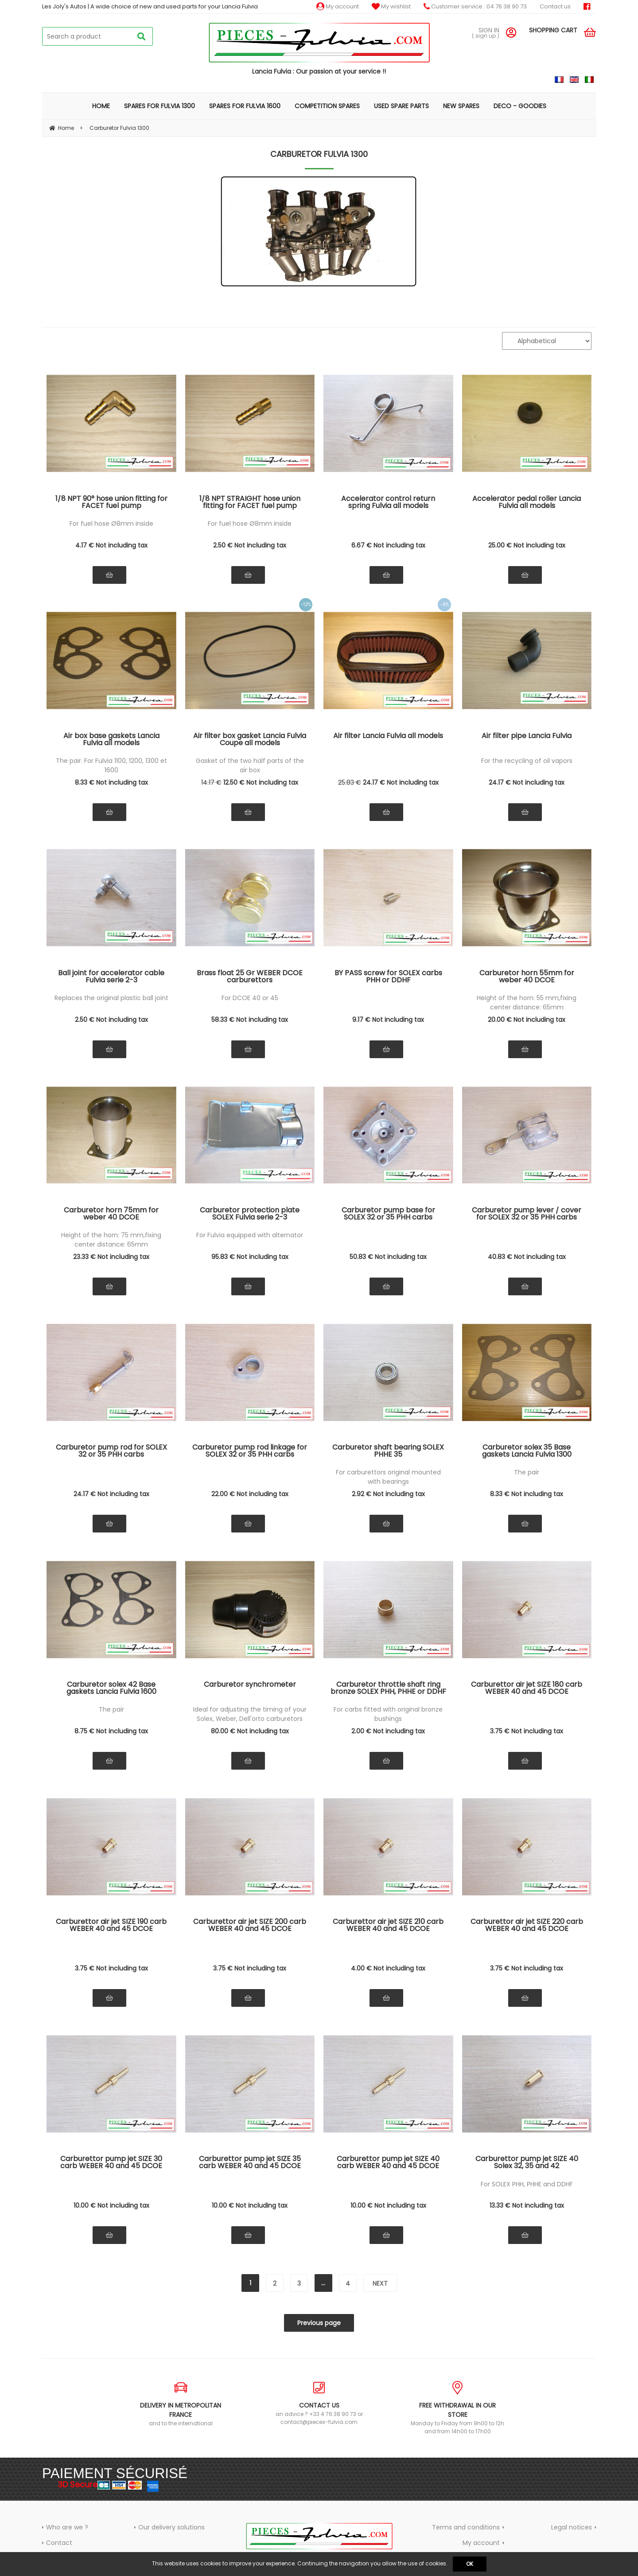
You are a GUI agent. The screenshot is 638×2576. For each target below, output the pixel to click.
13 (527, 2205)
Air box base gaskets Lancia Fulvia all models (111, 740)
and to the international (180, 2404)
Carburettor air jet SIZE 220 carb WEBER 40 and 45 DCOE (527, 1926)
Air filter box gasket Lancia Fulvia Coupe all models (249, 740)
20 (526, 1019)
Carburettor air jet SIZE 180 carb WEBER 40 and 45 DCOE (526, 1688)
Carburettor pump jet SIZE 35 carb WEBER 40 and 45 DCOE (250, 2163)
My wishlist (391, 6)
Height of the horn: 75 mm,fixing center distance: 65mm (111, 1240)
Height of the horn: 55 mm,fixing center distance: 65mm (526, 1002)
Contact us (555, 6)
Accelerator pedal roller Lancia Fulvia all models (526, 503)
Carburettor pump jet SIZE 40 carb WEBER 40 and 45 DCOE (388, 2163)
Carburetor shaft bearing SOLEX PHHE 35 (388, 1451)
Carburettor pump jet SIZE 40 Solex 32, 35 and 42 (526, 2163)
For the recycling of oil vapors (526, 760)
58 (249, 1019)
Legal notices (571, 2527)
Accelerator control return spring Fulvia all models (388, 503)
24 (401, 782)
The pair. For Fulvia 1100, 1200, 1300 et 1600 (111, 765)
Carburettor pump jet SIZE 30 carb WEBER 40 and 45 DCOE (111, 2163)
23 (111, 1256)
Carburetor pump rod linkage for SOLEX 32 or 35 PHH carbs (249, 1451)
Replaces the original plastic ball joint (111, 997)
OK (469, 2564)
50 (388, 1256)
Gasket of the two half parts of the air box (250, 765)
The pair (526, 1472)
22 (249, 1493)
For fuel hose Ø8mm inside (111, 523)
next (380, 2283)
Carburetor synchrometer (250, 1685)
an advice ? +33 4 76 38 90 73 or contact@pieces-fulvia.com (319, 2403)
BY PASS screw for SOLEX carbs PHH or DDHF (388, 977)
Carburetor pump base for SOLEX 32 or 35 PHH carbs (388, 1214)
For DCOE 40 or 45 (250, 997)
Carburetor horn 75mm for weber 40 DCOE (111, 1214)
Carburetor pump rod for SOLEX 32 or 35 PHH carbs (111, 1451)
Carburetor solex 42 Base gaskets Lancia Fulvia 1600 (111, 1688)
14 (211, 782)
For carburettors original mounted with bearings (388, 1477)
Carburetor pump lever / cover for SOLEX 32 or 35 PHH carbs (526, 1214)
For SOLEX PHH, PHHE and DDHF (527, 2184)
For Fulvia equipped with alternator (249, 1235)
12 (260, 782)
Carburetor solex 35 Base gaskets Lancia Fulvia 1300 (527, 1451)
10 (111, 2205)
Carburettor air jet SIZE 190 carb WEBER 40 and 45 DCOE (111, 1926)
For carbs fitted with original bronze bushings (388, 1714)
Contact (59, 2542)
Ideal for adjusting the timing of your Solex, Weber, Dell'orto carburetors (250, 1714)
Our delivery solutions (171, 2527)
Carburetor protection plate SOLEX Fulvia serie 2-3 (250, 1214)
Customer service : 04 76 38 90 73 (475, 6)
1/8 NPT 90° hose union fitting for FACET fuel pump (111, 503)
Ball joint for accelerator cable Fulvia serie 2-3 (111, 977)
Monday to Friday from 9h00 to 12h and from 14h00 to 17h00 (457, 2408)
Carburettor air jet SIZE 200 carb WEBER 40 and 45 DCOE (249, 1926)
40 (527, 1256)
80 (250, 1731)
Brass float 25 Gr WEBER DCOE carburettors (250, 977)
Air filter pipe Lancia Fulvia (527, 736)
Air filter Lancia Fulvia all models (388, 736)
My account (337, 6)
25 (526, 545)
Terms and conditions (466, 2527)
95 (249, 1256)
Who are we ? (67, 2527)
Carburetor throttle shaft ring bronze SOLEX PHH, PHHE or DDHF (388, 1688)
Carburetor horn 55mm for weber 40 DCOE (526, 977)
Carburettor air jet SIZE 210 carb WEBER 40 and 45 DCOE (388, 1926)
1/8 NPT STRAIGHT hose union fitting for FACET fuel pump (249, 503)
